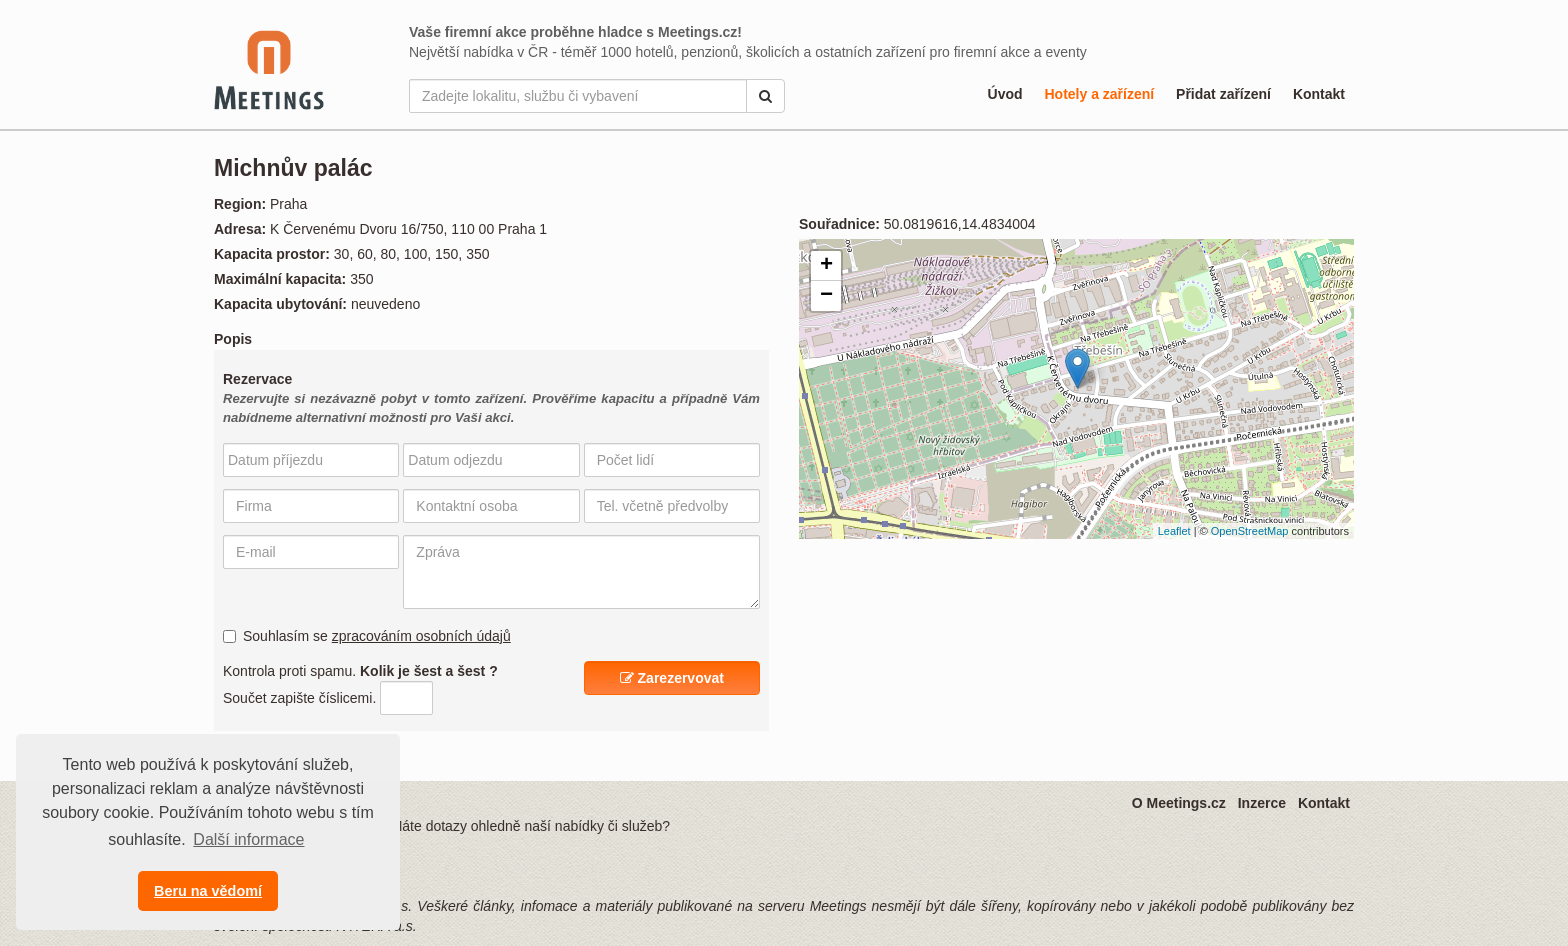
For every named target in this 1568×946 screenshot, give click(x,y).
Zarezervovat (672, 678)
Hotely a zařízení (1099, 94)
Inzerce (1262, 803)
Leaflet (1174, 531)
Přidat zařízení (1223, 94)
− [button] (826, 296)
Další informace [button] (248, 839)
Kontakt (1319, 94)
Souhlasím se (367, 636)
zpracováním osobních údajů (421, 636)
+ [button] (826, 266)
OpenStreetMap (1250, 531)
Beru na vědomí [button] (208, 891)
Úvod (1005, 94)
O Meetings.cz (1179, 803)
